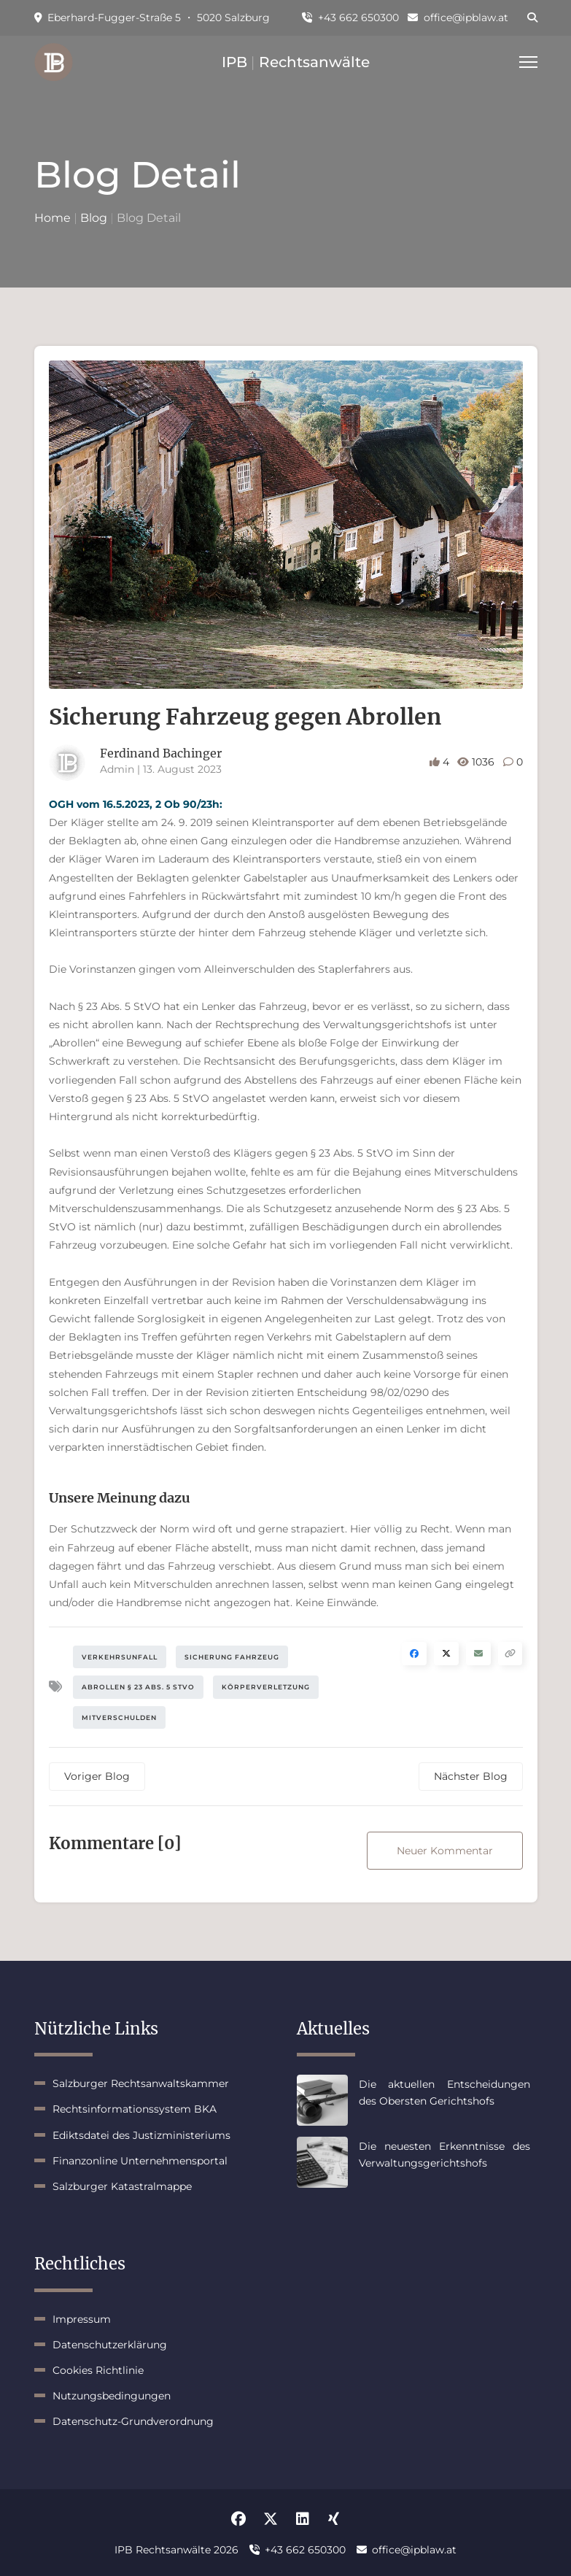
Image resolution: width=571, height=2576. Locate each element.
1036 (477, 761)
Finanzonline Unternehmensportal (140, 2160)
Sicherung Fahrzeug (231, 1657)
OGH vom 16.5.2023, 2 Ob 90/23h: (135, 804)
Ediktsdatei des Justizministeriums (141, 2135)
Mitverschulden (119, 1717)
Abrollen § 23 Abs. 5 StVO (138, 1687)
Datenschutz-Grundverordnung (133, 2421)
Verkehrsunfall (120, 1657)
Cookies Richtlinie (98, 2370)
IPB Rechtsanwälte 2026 (176, 2549)
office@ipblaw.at (458, 17)
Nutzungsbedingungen (112, 2395)
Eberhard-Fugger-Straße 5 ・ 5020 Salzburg (152, 17)
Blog (93, 218)
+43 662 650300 (350, 17)
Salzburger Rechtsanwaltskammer (141, 2083)
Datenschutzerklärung (110, 2344)
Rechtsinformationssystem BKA (135, 2109)
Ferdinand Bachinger (161, 753)
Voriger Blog (97, 1776)
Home (52, 218)
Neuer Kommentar (445, 1850)
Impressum (82, 2319)
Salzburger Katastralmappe (122, 2186)
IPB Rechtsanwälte (296, 62)
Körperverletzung (266, 1687)
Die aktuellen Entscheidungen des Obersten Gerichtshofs (444, 2092)
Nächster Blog (471, 1776)
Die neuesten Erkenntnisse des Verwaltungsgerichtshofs (444, 2154)
